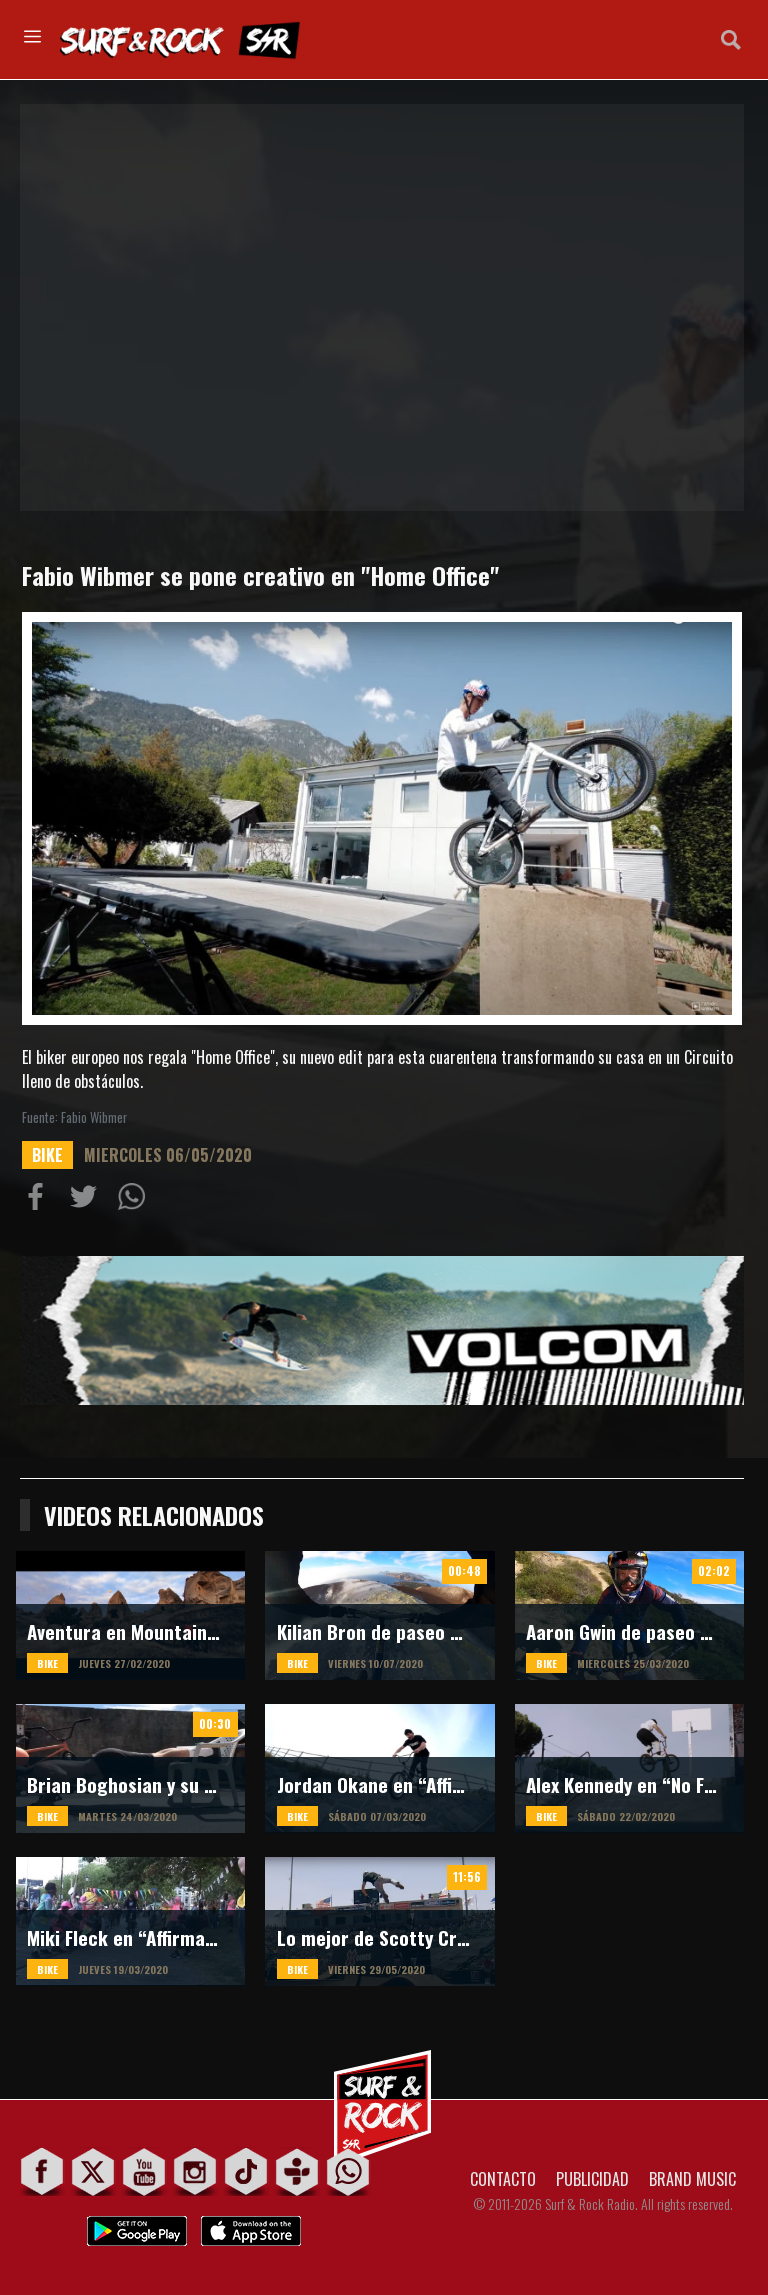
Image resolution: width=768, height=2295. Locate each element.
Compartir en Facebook (40, 1201)
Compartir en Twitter (88, 1201)
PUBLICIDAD (592, 2179)
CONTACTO (503, 2179)
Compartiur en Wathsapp (136, 1201)
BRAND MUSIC (692, 2179)
